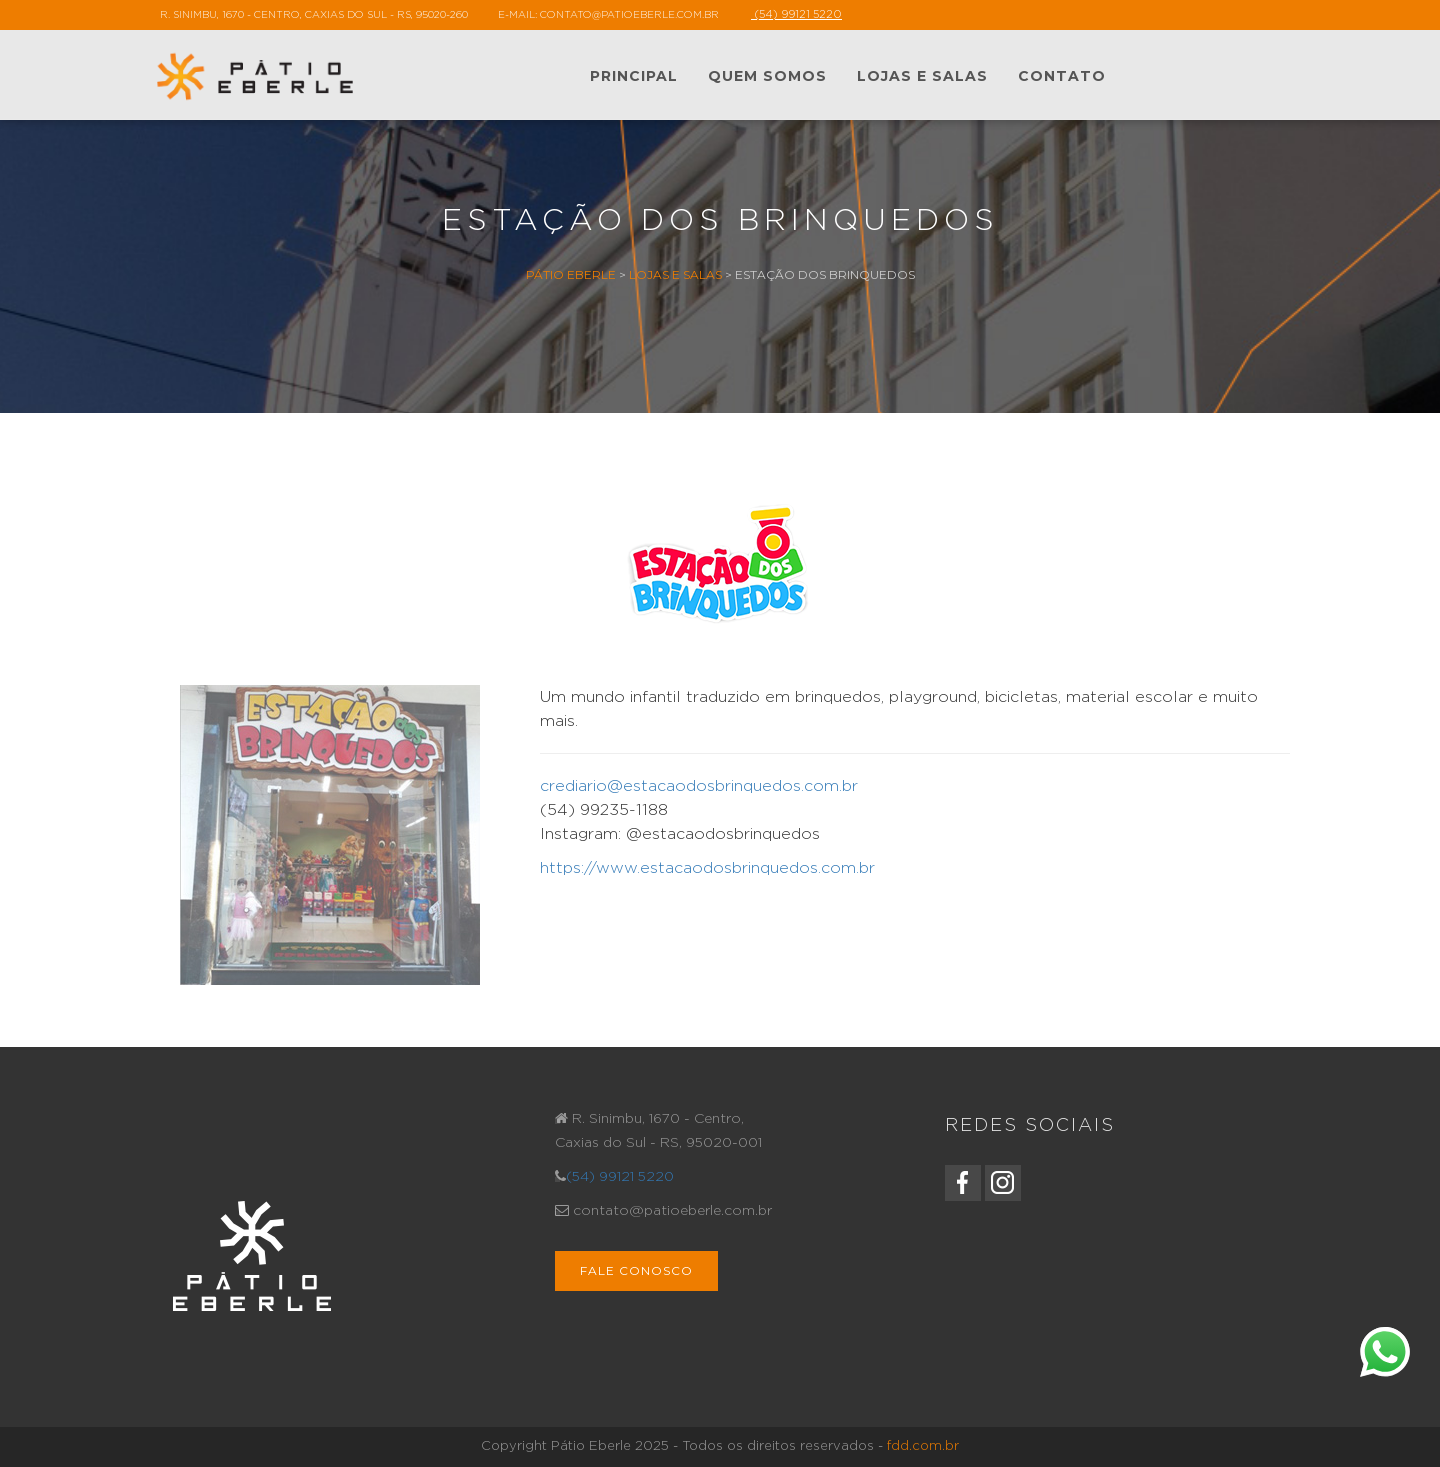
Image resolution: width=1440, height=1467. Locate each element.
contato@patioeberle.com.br (629, 15)
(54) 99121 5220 (620, 1177)
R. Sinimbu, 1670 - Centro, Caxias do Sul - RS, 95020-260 (314, 15)
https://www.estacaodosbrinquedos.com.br (707, 868)
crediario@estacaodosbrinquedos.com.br (699, 786)
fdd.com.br (923, 1446)
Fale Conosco (636, 1270)
